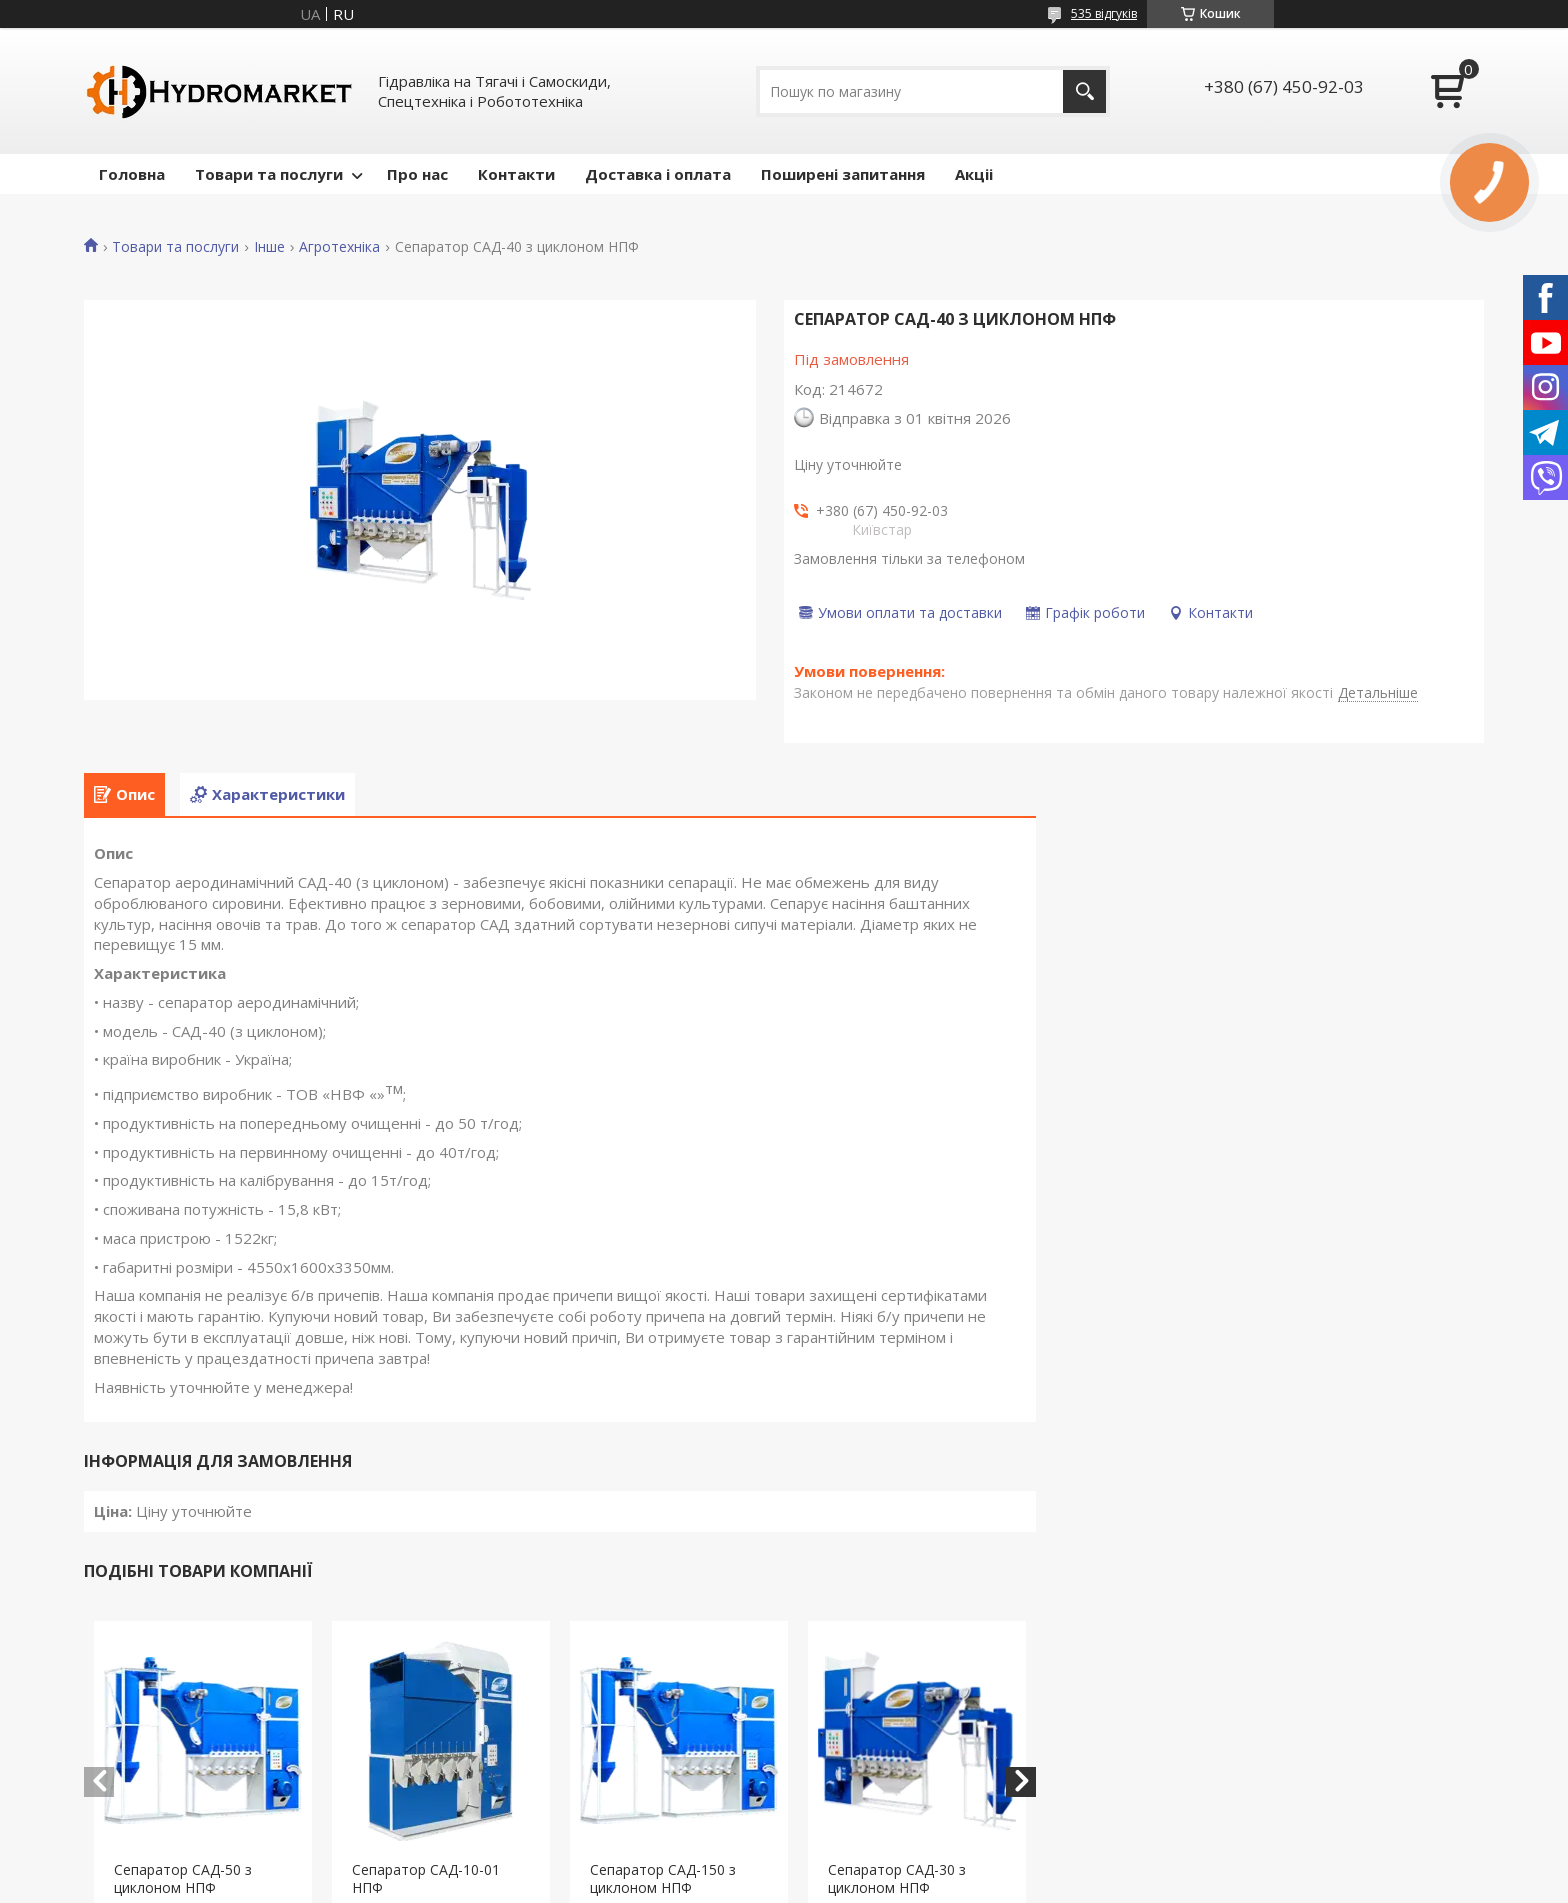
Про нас (417, 174)
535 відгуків (1104, 13)
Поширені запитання (843, 174)
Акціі (974, 174)
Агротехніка (339, 247)
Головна (132, 174)
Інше (269, 247)
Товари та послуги (269, 174)
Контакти (516, 174)
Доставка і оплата (658, 174)
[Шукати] (1084, 91)
